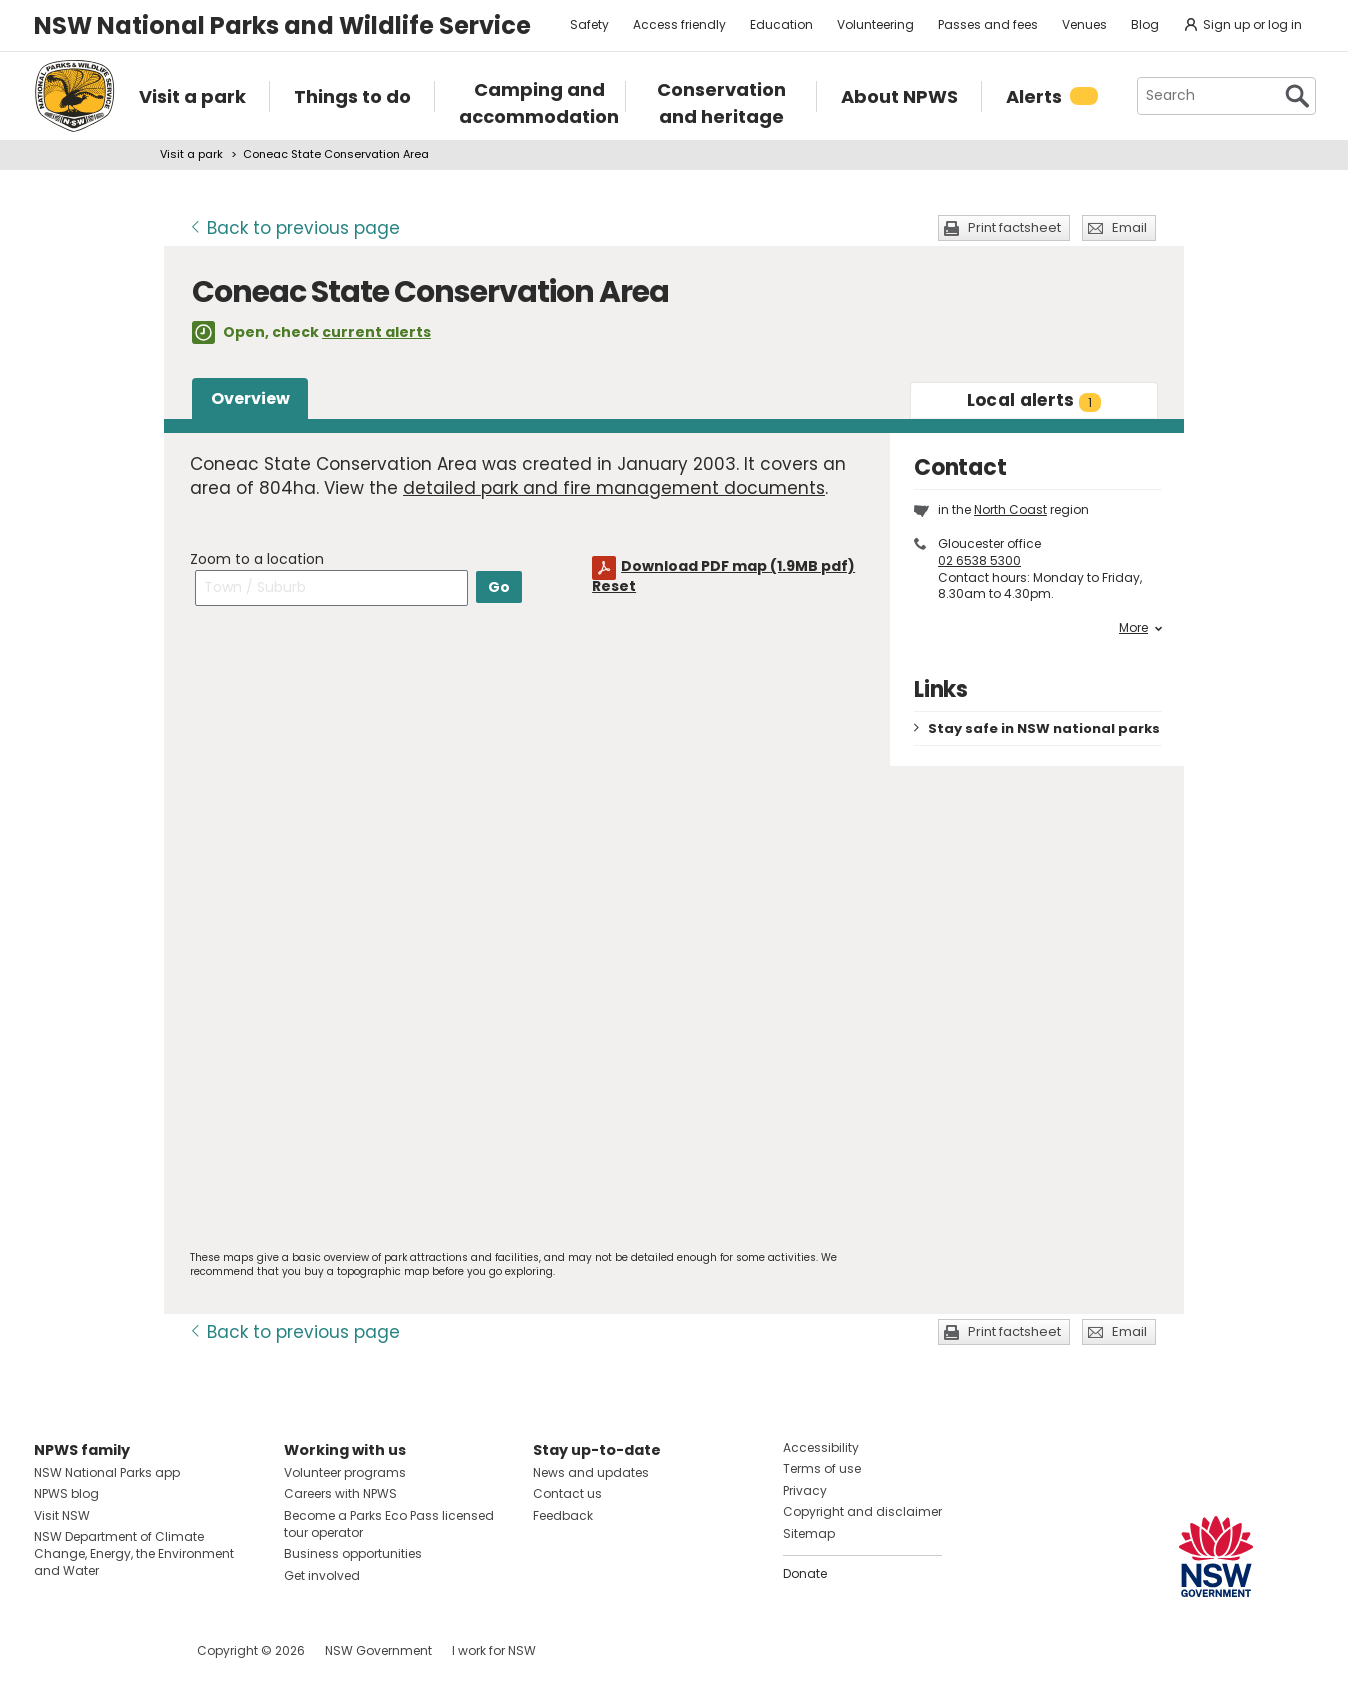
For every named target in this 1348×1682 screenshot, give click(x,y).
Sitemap (809, 1533)
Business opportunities (353, 1553)
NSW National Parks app (107, 1472)
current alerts (376, 332)
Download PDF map (738, 566)
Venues (1084, 24)
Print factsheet (1014, 227)
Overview (250, 398)
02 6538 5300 (979, 560)
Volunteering (875, 24)
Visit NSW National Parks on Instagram (95, 1650)
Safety (589, 24)
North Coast (1010, 509)
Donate (805, 1573)
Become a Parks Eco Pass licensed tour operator (389, 1524)
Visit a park (191, 154)
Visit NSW (62, 1515)
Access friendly (679, 24)
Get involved (322, 1575)
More (1140, 628)
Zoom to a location (257, 559)
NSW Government (378, 1650)
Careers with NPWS (340, 1493)
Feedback (563, 1515)
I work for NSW (494, 1650)
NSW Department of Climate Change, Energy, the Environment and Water (134, 1553)
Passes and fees (988, 24)
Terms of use (822, 1468)
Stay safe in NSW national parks (1044, 728)
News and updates (591, 1472)
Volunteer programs (345, 1472)
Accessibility (821, 1447)
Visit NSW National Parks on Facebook (52, 1650)
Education (781, 24)
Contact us (567, 1493)
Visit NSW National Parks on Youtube (138, 1650)
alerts (1034, 400)
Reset (614, 586)
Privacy (805, 1490)
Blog (1145, 24)
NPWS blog (66, 1493)
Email (1129, 227)
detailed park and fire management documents (614, 488)
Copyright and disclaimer (862, 1511)
